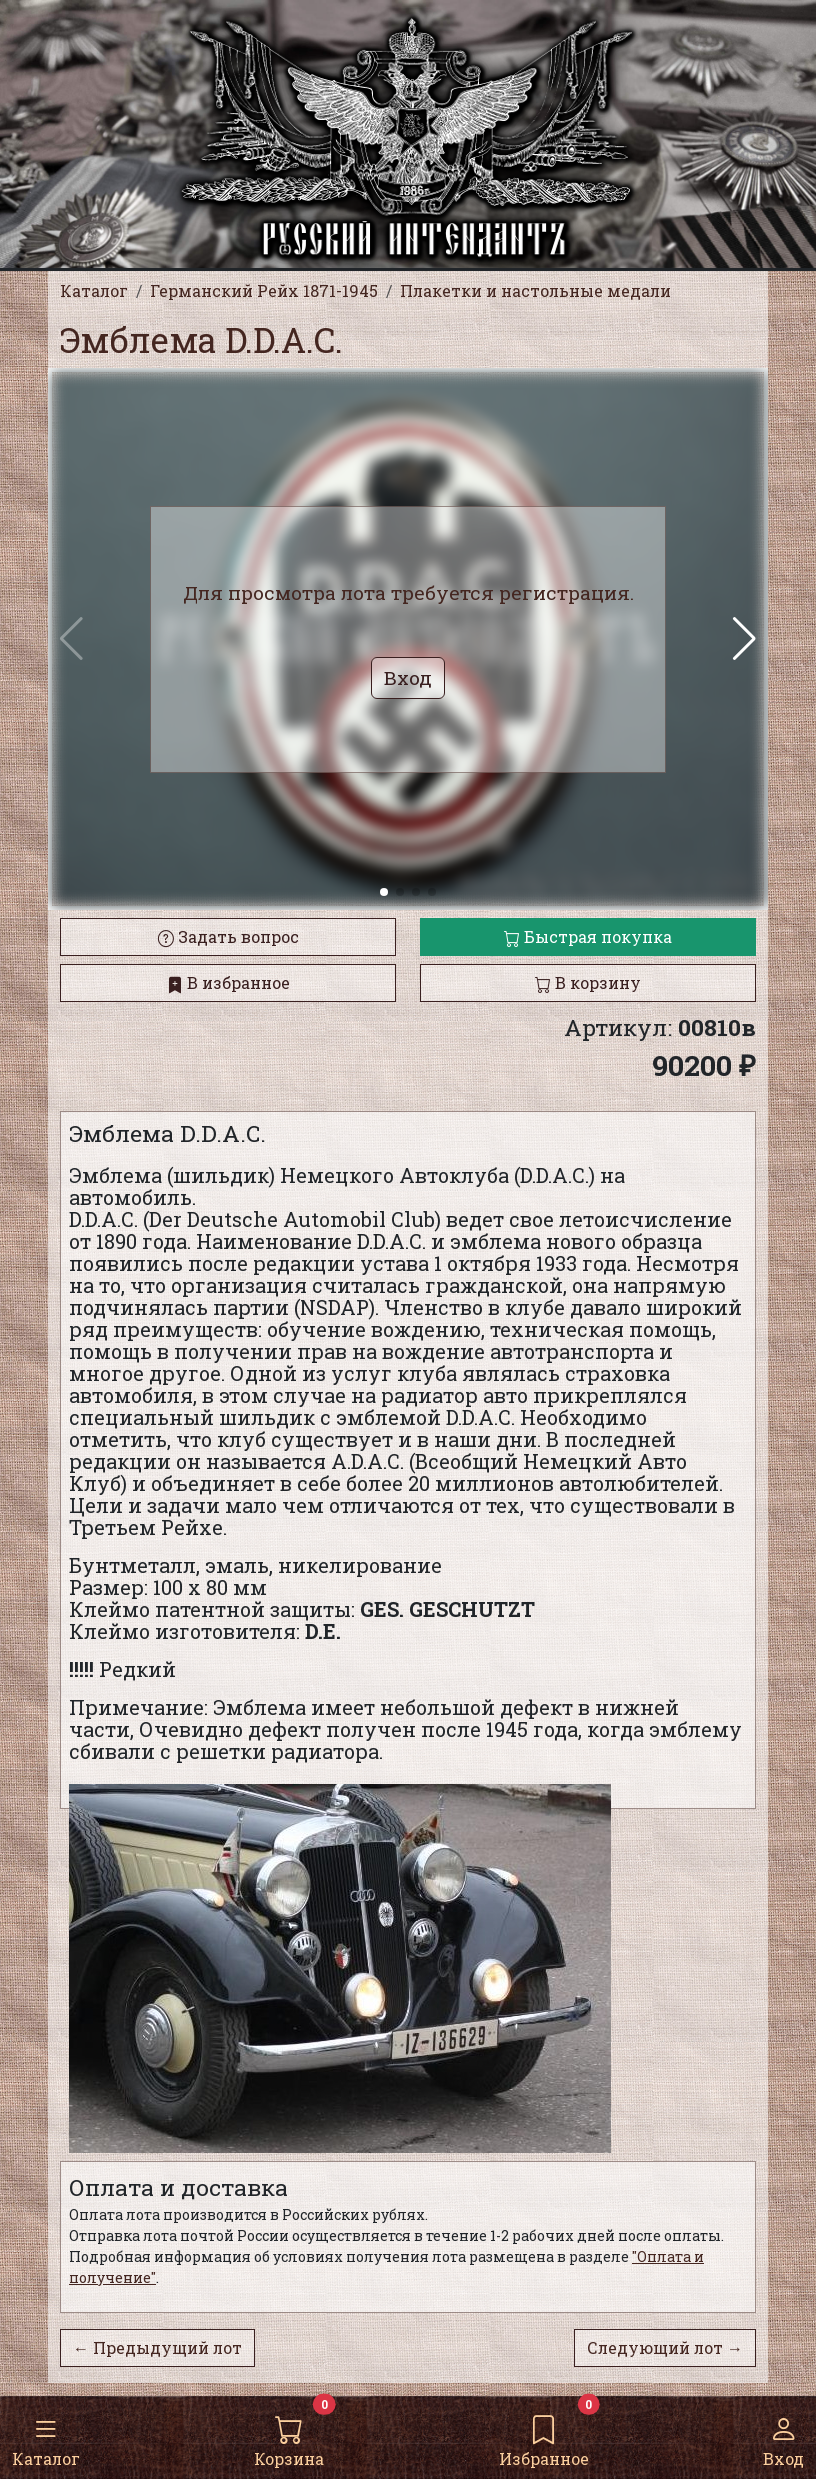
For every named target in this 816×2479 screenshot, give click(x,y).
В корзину (588, 982)
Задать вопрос (228, 936)
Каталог (46, 2436)
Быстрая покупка (588, 936)
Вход (783, 2436)
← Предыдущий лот (157, 2347)
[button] (744, 639)
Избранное (544, 2436)
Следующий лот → (665, 2347)
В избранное (228, 982)
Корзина (289, 2436)
